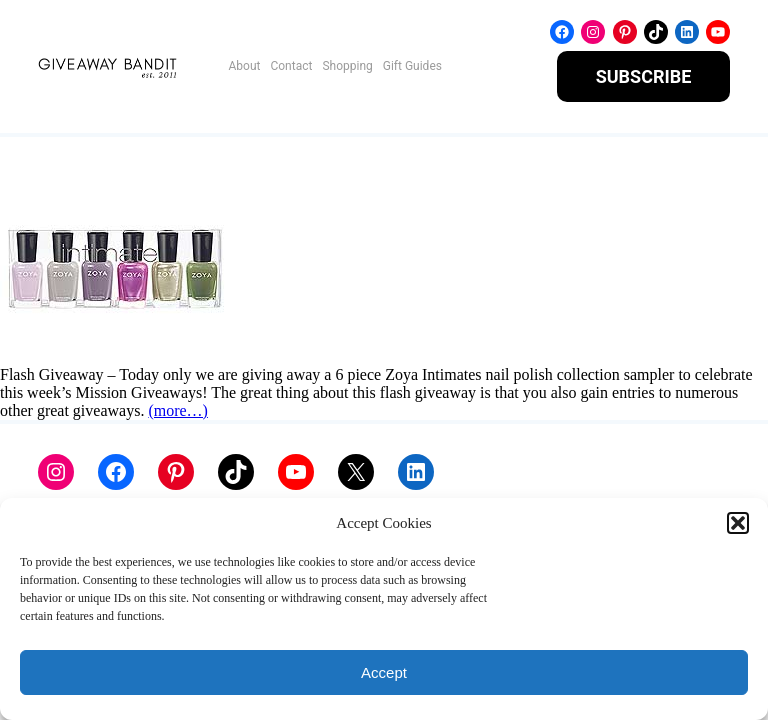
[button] (738, 523)
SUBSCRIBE (644, 76)
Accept (384, 672)
